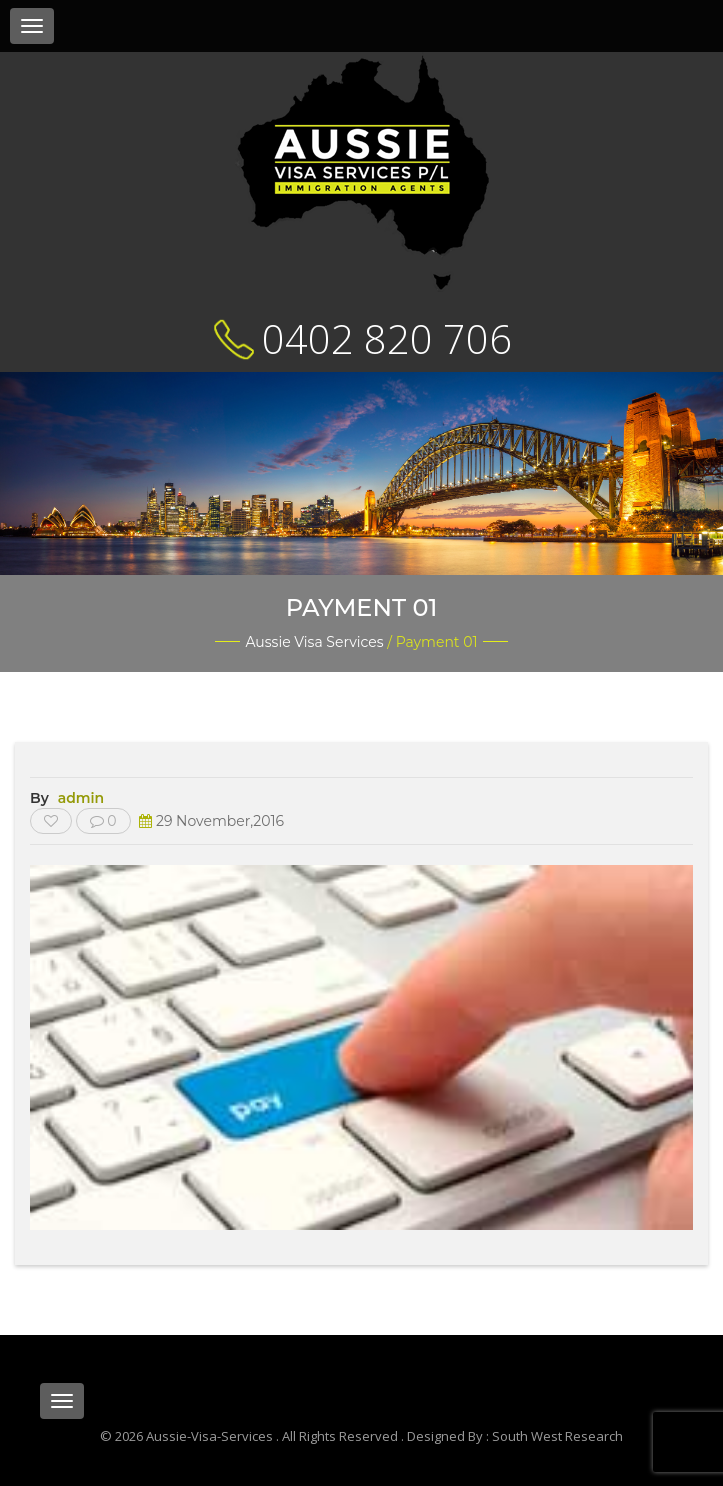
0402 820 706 (387, 338)
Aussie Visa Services (314, 642)
